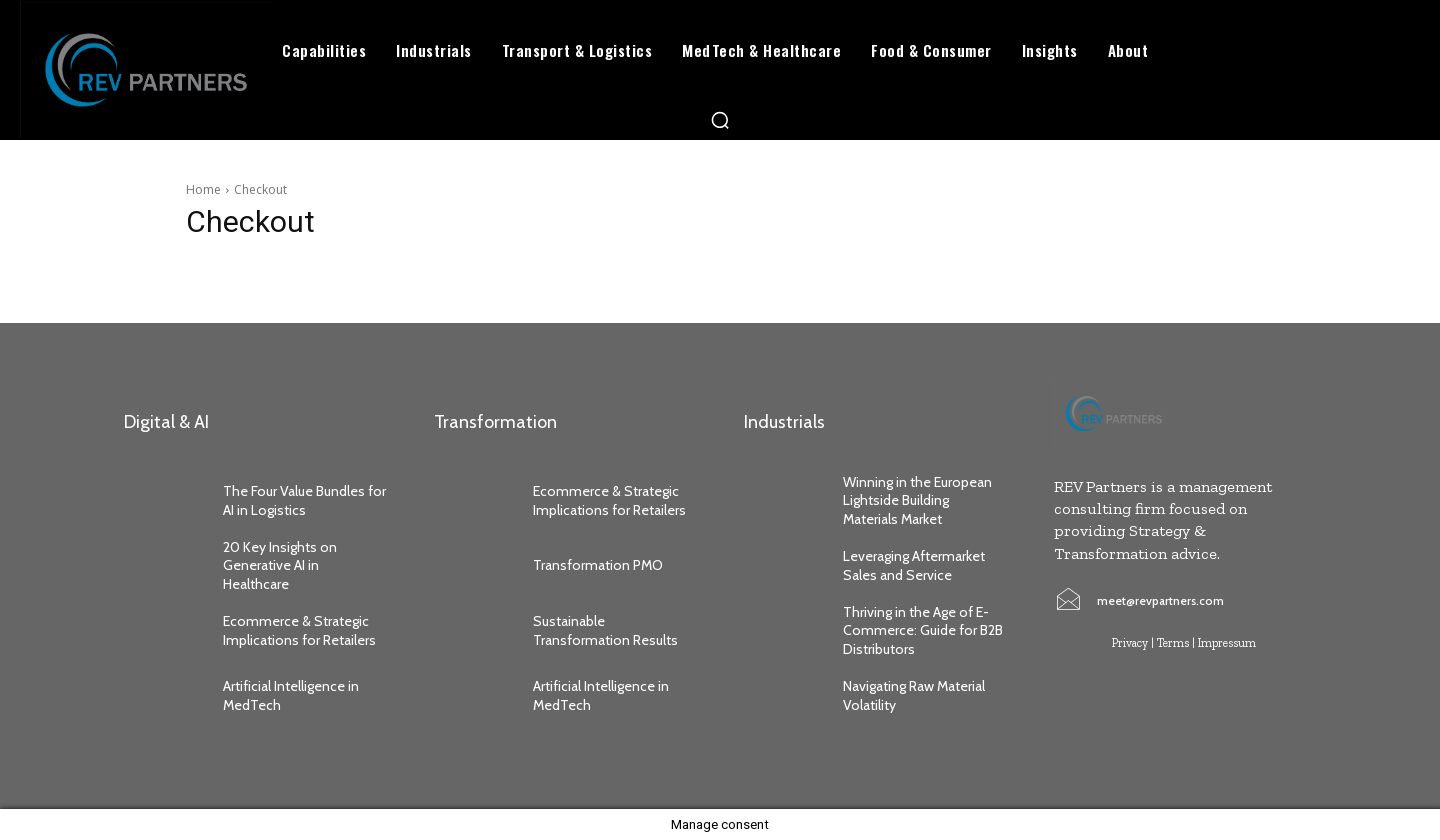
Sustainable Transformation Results (605, 630)
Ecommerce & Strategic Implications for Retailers (301, 630)
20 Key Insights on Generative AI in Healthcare (280, 565)
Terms (1173, 643)
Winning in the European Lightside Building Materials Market (917, 500)
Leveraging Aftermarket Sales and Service (914, 565)
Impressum (1227, 643)
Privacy (1130, 643)
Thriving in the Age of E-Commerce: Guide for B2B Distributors (923, 630)
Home (203, 189)
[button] (720, 120)
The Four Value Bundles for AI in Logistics (304, 500)
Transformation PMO (598, 565)
